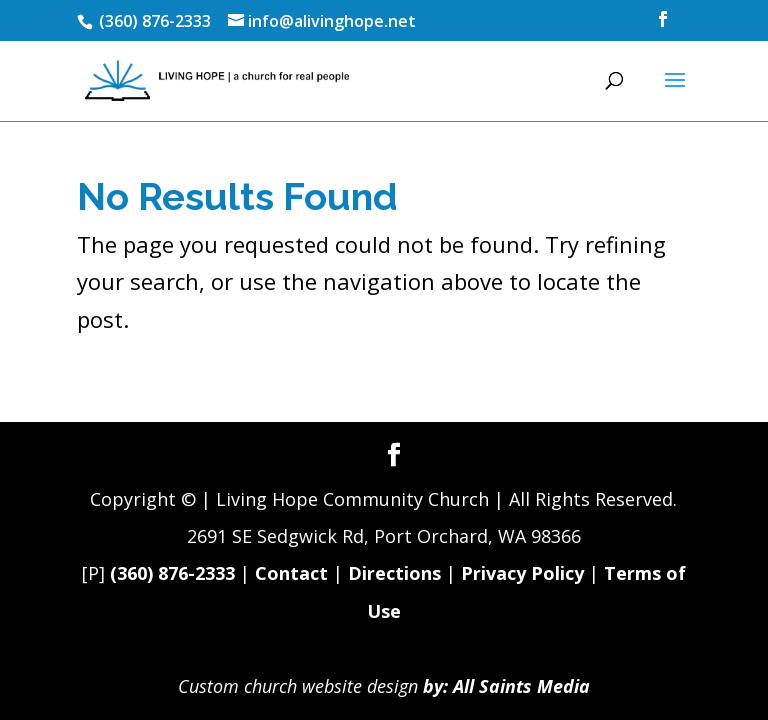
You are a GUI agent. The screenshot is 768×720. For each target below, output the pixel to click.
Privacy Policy (522, 573)
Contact (291, 573)
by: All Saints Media (506, 686)
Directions (394, 573)
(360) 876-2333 (172, 573)
